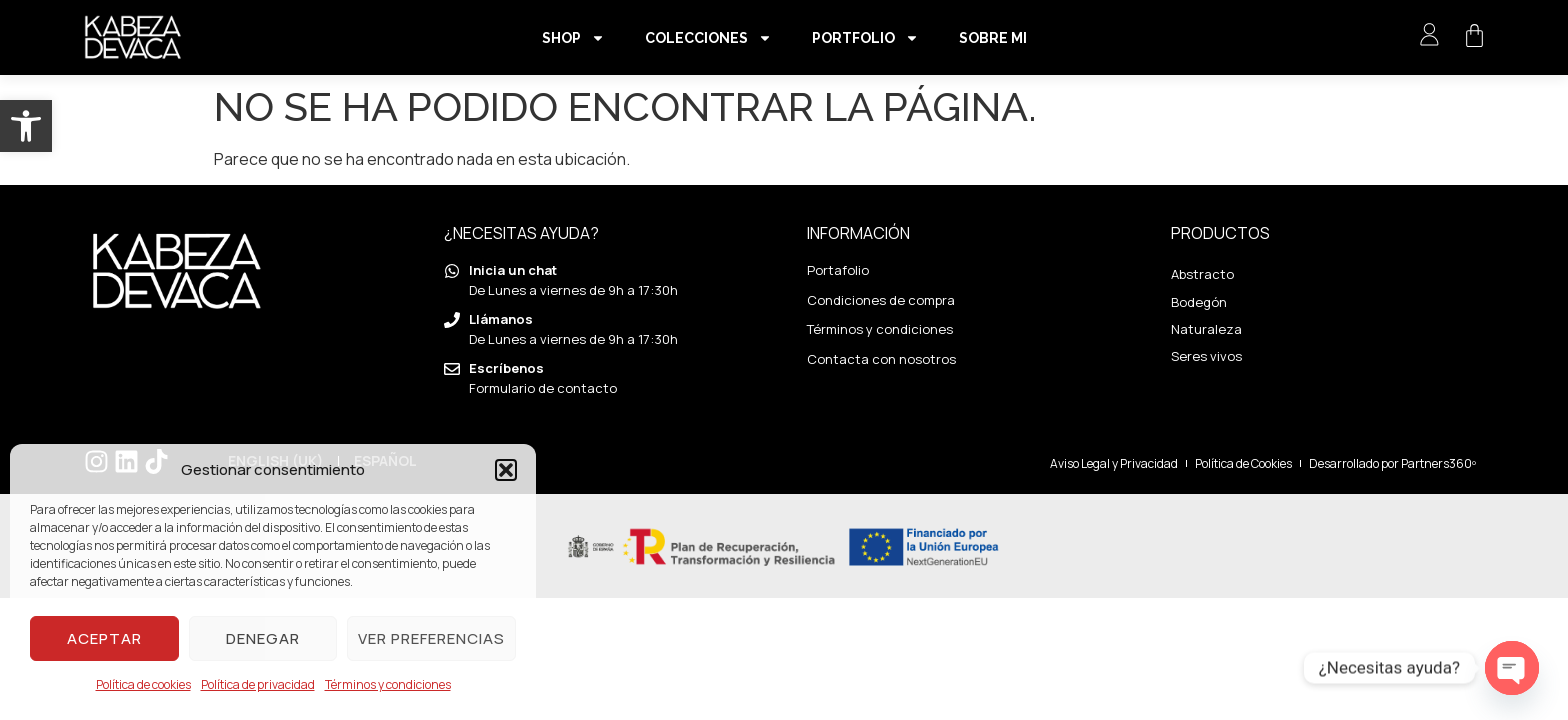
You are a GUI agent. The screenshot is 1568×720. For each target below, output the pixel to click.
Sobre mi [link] (993, 38)
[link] (26, 126)
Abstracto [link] (1202, 274)
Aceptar (104, 638)
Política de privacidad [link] (258, 684)
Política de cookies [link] (143, 684)
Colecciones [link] (708, 38)
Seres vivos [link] (1206, 356)
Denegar (263, 638)
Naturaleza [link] (1206, 329)
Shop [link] (573, 38)
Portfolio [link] (865, 38)
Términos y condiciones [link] (388, 684)
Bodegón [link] (1199, 302)
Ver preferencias (431, 638)
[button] (506, 470)
